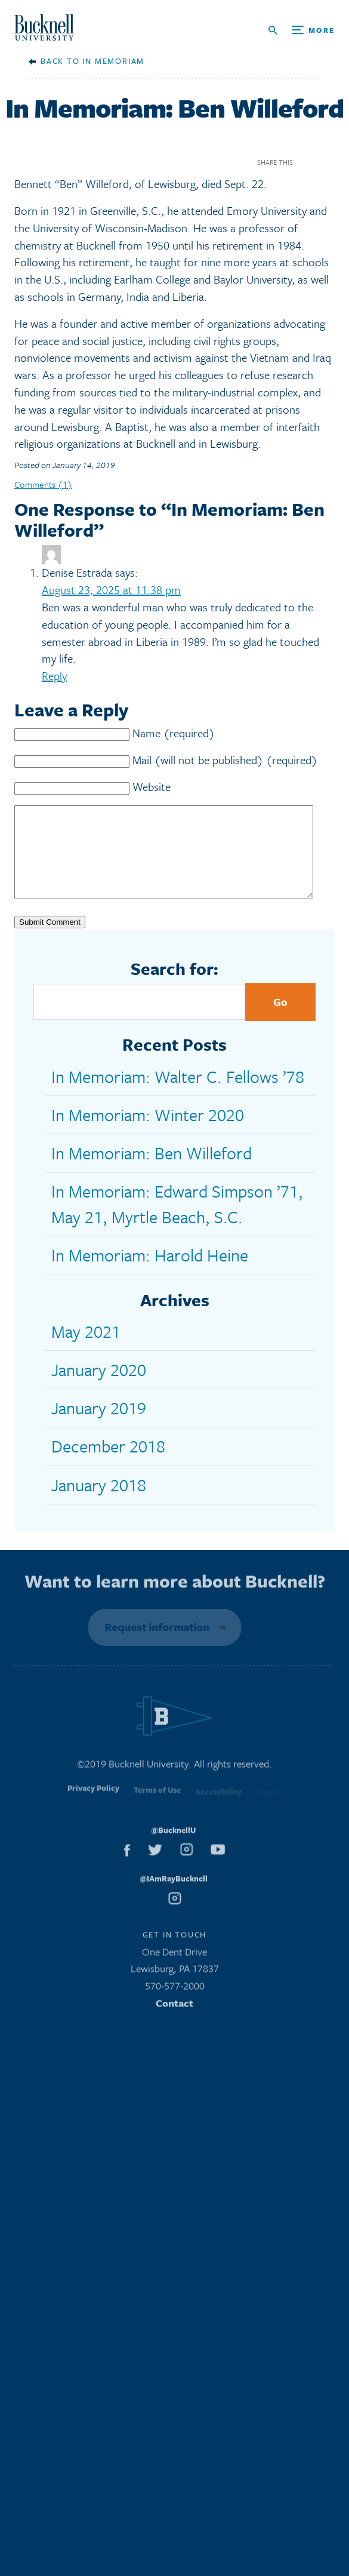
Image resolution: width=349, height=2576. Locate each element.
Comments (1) (43, 484)
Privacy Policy (93, 1812)
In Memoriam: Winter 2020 (147, 1132)
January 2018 (98, 1503)
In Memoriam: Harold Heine (149, 1273)
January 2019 (98, 1426)
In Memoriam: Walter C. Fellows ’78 (177, 1094)
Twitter (327, 162)
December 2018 (108, 1464)
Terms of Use (157, 1813)
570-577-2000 (175, 2006)
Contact (174, 2024)
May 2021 (86, 1349)
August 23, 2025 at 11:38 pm (111, 589)
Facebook (306, 162)
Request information (155, 1644)
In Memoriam (113, 61)
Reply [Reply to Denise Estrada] (54, 675)
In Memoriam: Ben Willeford (151, 1171)
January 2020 (98, 1387)
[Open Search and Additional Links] (301, 30)
